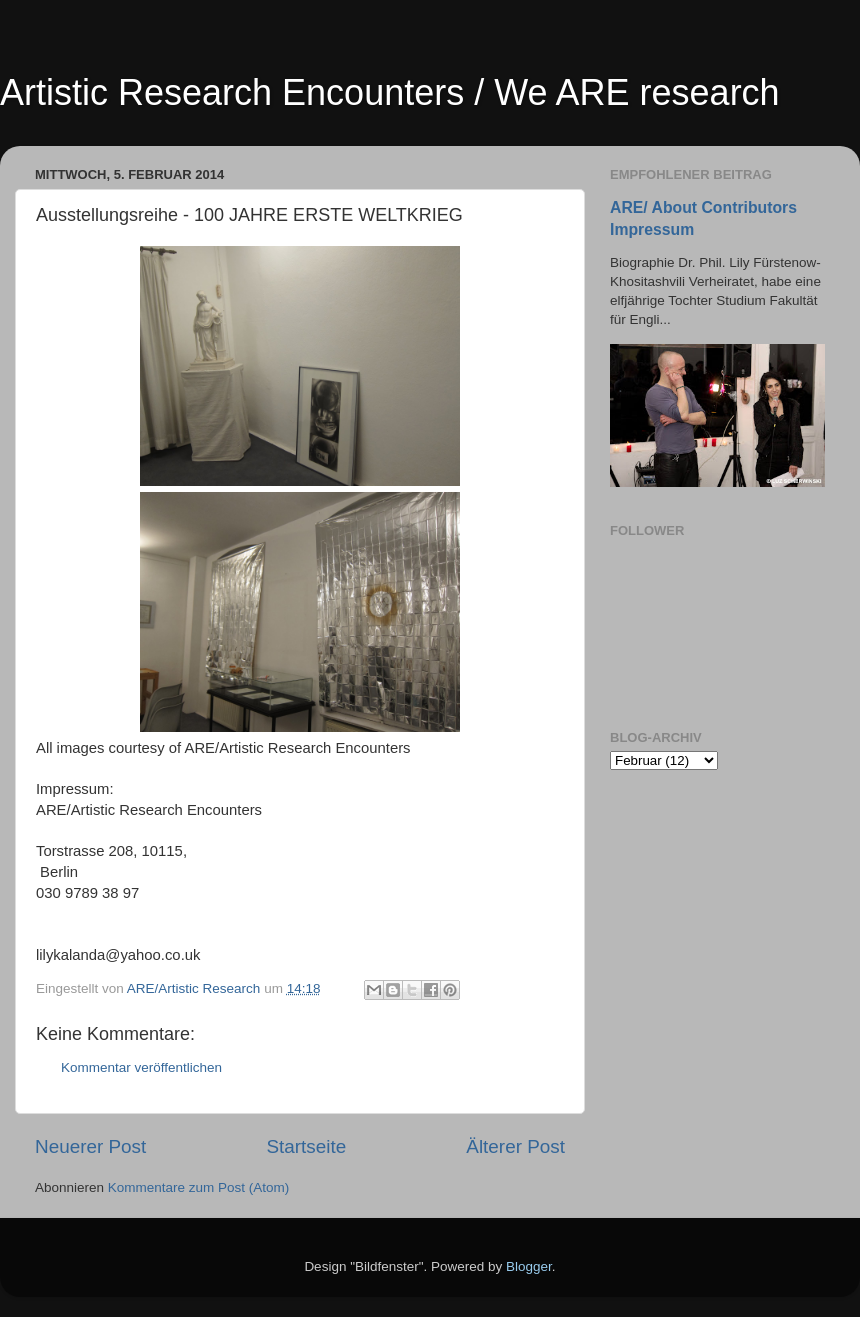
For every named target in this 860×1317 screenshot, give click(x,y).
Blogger (529, 1266)
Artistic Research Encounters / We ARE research (390, 92)
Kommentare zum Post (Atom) (199, 1187)
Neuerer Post (90, 1146)
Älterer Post (515, 1146)
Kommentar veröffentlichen (141, 1067)
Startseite (306, 1146)
